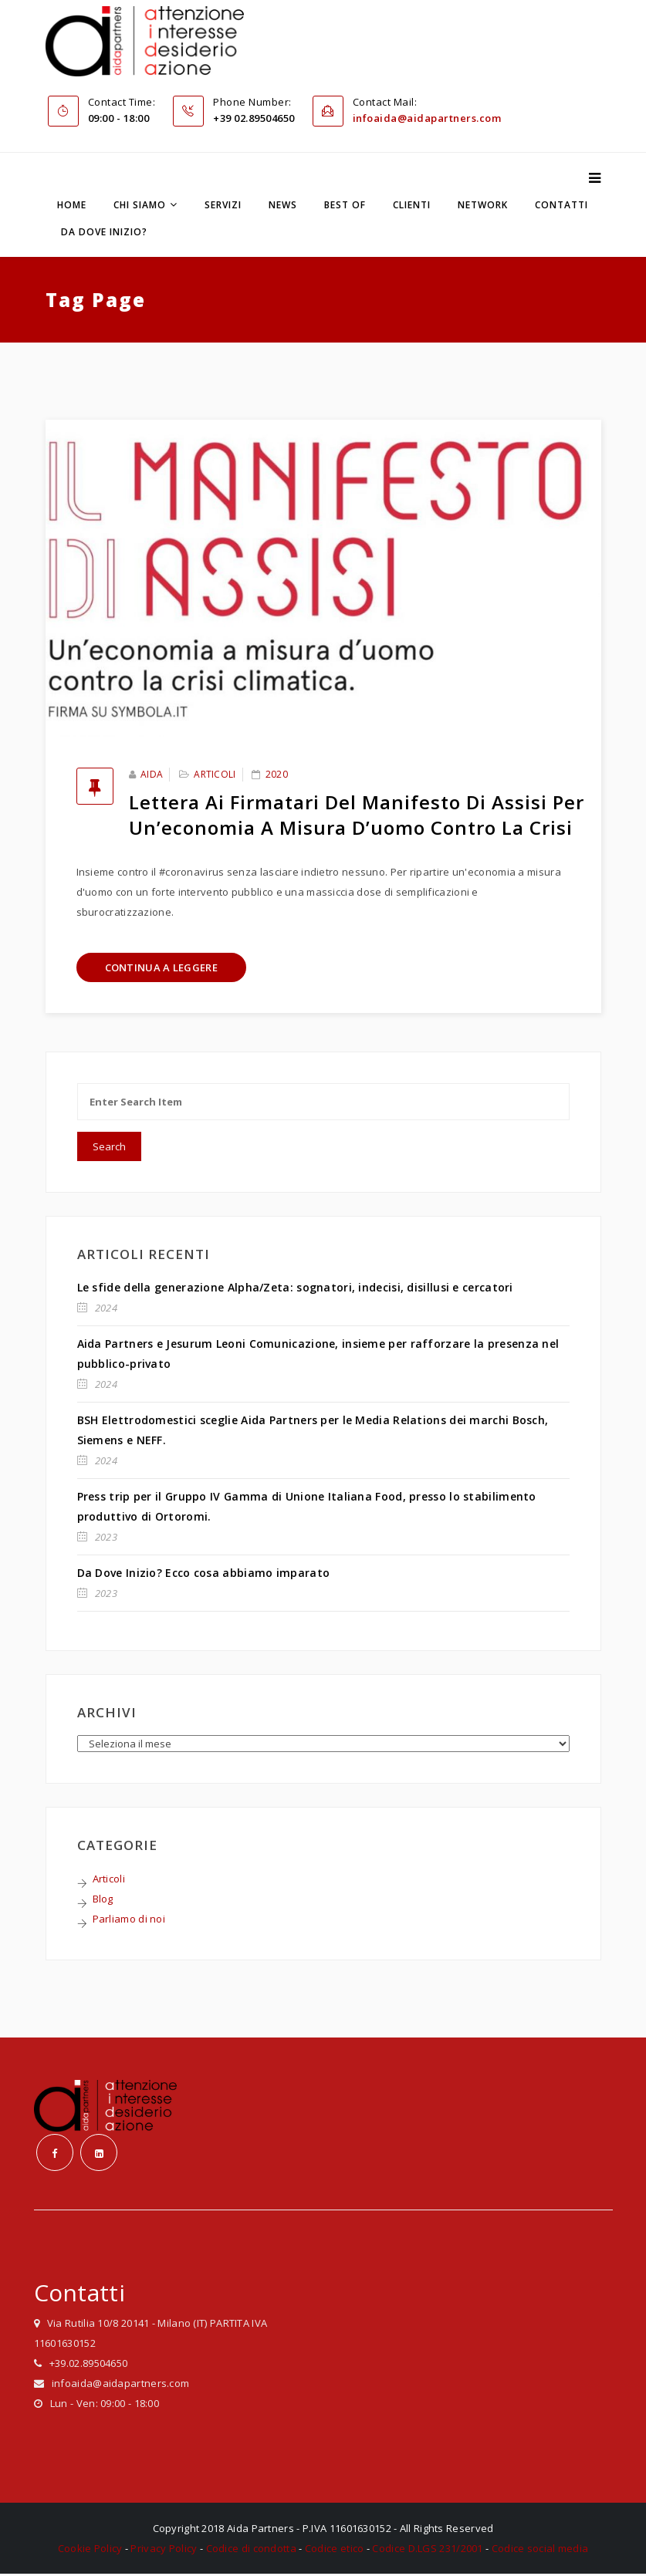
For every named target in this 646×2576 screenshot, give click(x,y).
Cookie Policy (90, 2550)
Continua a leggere (161, 968)
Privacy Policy (163, 2550)
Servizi (223, 205)
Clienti (412, 205)
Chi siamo (139, 205)
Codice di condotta (251, 2550)
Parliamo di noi (129, 1919)
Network (483, 205)
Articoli (214, 775)
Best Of (345, 205)
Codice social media (540, 2550)
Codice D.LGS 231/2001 (427, 2550)
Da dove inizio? (104, 232)
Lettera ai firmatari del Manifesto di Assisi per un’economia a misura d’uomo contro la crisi (356, 815)
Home (71, 205)
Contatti (561, 205)
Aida (151, 775)
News (283, 205)
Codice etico (334, 2550)
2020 (277, 775)
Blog (103, 1899)
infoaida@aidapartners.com (427, 119)
